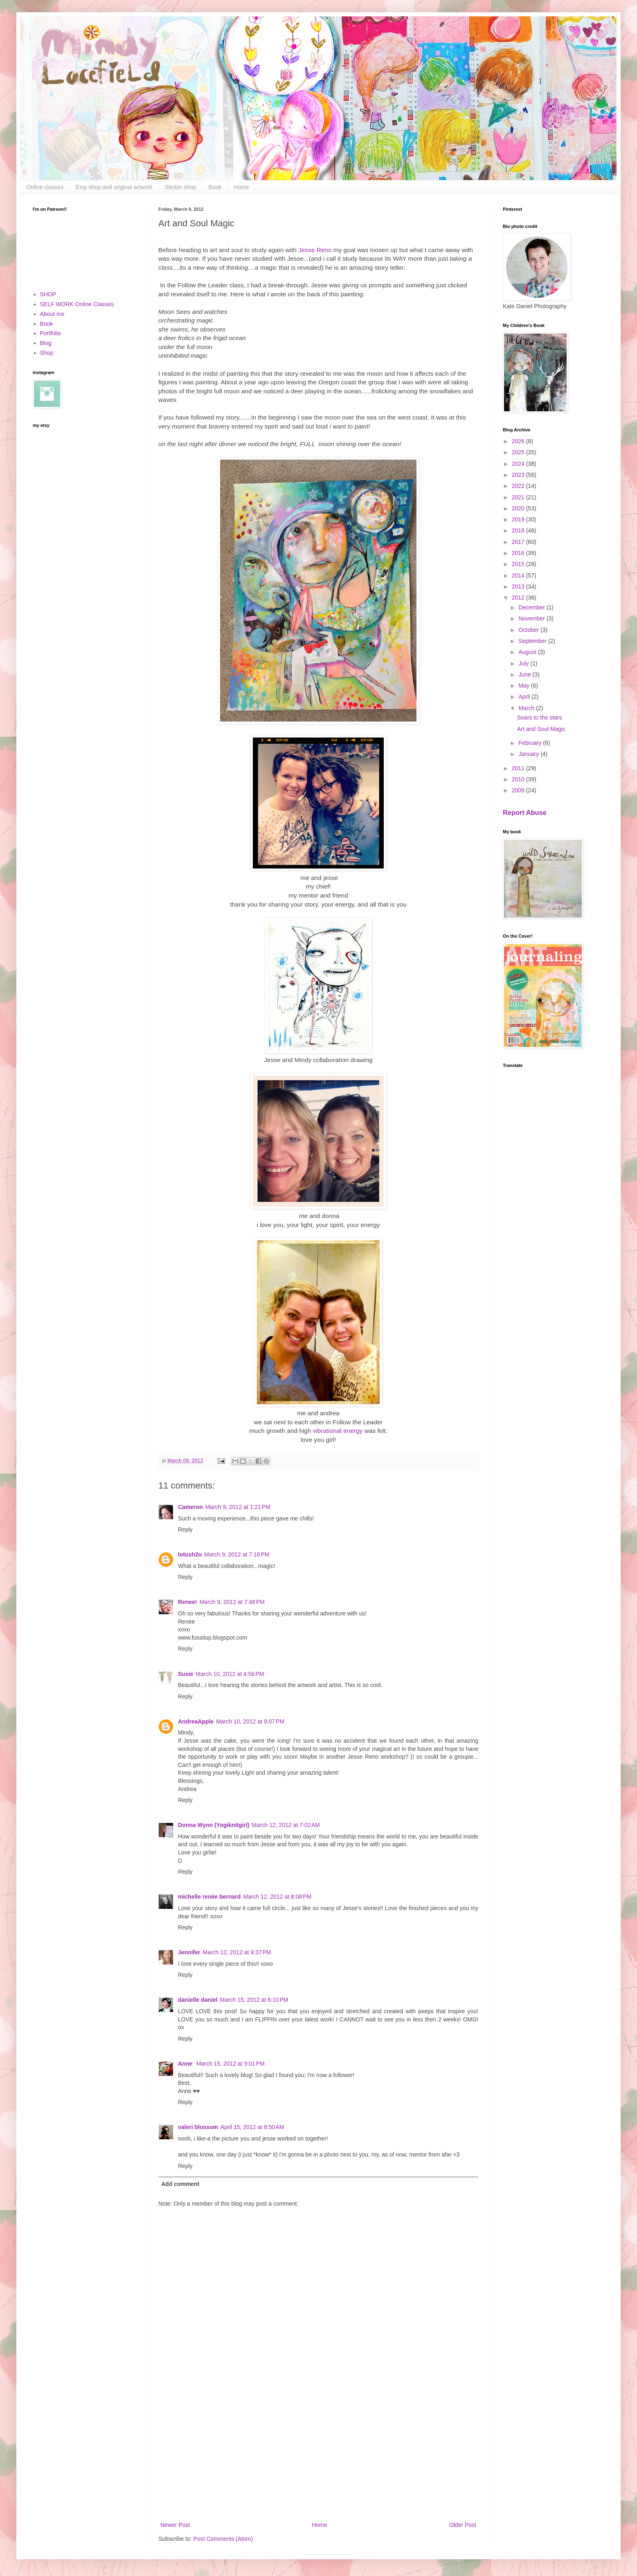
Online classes (44, 187)
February (530, 743)
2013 (519, 586)
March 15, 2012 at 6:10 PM (254, 1999)
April (524, 696)
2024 (519, 463)
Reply (185, 1529)
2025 (519, 452)
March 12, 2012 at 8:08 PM (277, 1896)
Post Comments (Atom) (223, 2538)
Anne (186, 2063)
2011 (519, 768)
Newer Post (175, 2525)
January (529, 754)
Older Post (462, 2525)
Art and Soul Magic (541, 729)
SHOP (48, 294)
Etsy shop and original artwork (114, 187)
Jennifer (189, 1952)
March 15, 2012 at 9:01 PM (230, 2063)
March (527, 708)
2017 (519, 542)
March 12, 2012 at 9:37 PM (237, 1952)
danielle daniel (197, 1999)
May (524, 685)
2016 (519, 553)
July (524, 663)
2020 (519, 508)
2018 (519, 530)
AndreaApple (196, 1721)
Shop (47, 353)
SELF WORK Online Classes (77, 304)
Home (241, 187)
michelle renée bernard (209, 1896)
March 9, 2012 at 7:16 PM (236, 1554)
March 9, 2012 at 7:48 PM (232, 1602)
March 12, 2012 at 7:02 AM (286, 1825)
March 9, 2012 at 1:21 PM (237, 1507)
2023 (519, 474)
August (528, 652)
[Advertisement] (318, 2452)
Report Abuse (525, 812)
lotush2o (190, 1554)
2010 (519, 779)
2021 (519, 497)
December (532, 607)
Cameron (190, 1507)
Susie (185, 1674)
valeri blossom (198, 2127)
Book (215, 187)
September (533, 641)
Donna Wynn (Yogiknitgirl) (213, 1825)
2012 (519, 597)
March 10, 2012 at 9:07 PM (250, 1721)
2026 (519, 441)
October (529, 630)
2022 (519, 486)
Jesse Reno (314, 249)
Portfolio (50, 333)
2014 (519, 575)
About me (52, 314)
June (525, 674)
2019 (519, 519)
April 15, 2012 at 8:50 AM (252, 2127)
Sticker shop (180, 187)
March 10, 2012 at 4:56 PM (230, 1674)
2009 (519, 790)
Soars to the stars (539, 717)
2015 (519, 564)
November (532, 618)
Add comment (180, 2184)
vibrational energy (338, 1430)
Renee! (187, 1602)
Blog (46, 343)
